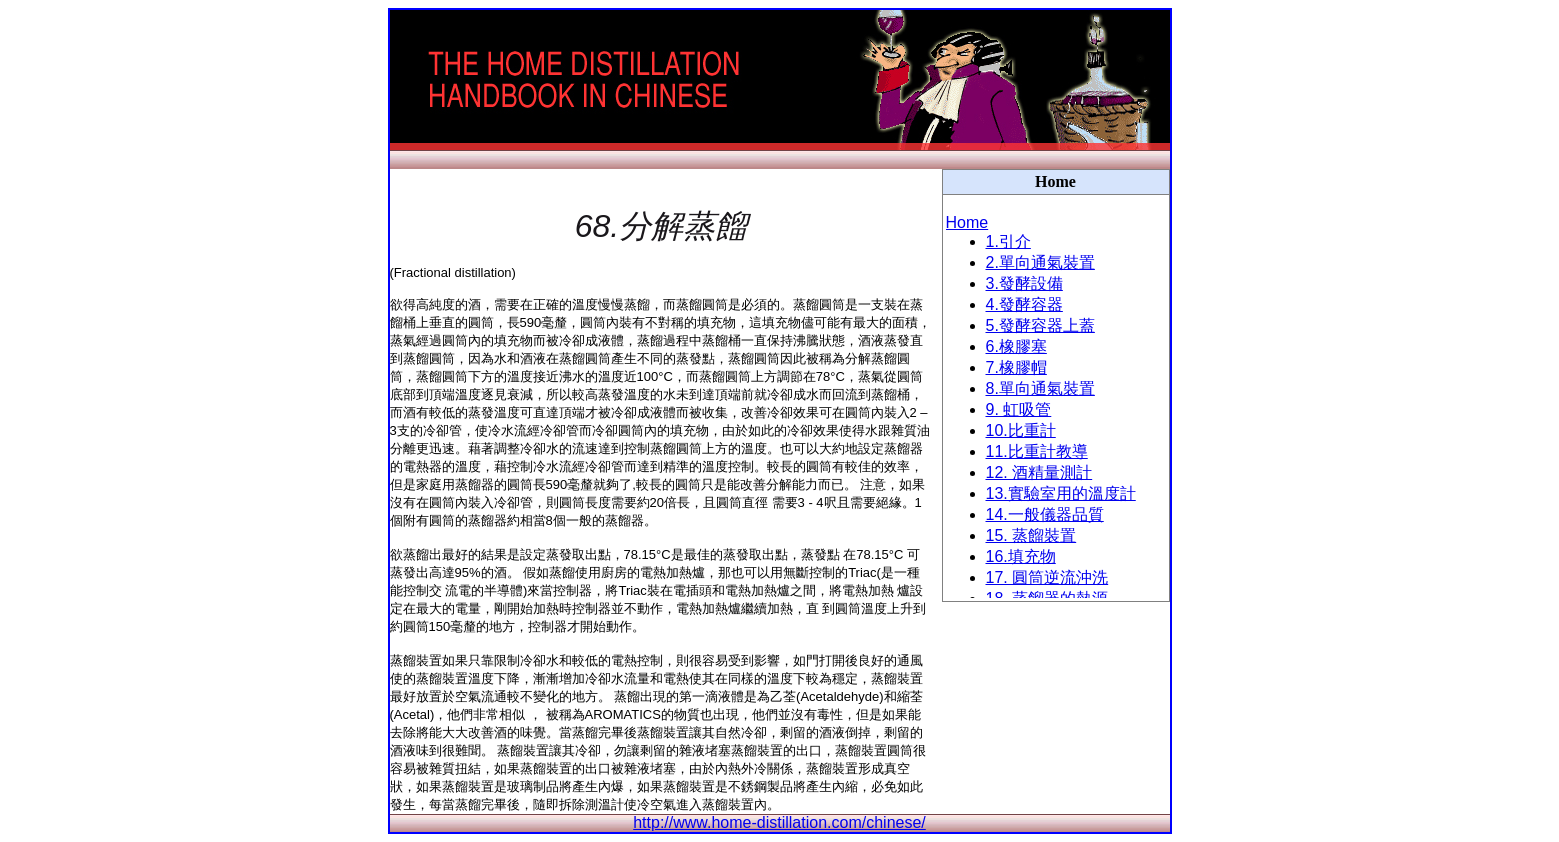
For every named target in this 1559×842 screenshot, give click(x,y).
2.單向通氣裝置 (1040, 262)
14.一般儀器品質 (1045, 514)
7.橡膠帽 (1016, 367)
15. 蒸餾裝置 (1031, 535)
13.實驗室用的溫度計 (1061, 493)
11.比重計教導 (1037, 451)
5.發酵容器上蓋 (1040, 325)
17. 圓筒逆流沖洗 (1047, 577)
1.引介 (1008, 241)
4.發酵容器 (1024, 304)
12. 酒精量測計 (1039, 472)
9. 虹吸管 (1019, 409)
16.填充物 (1021, 556)
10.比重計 (1021, 430)
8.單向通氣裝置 (1040, 388)
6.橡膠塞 (1016, 346)
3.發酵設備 (1024, 283)
